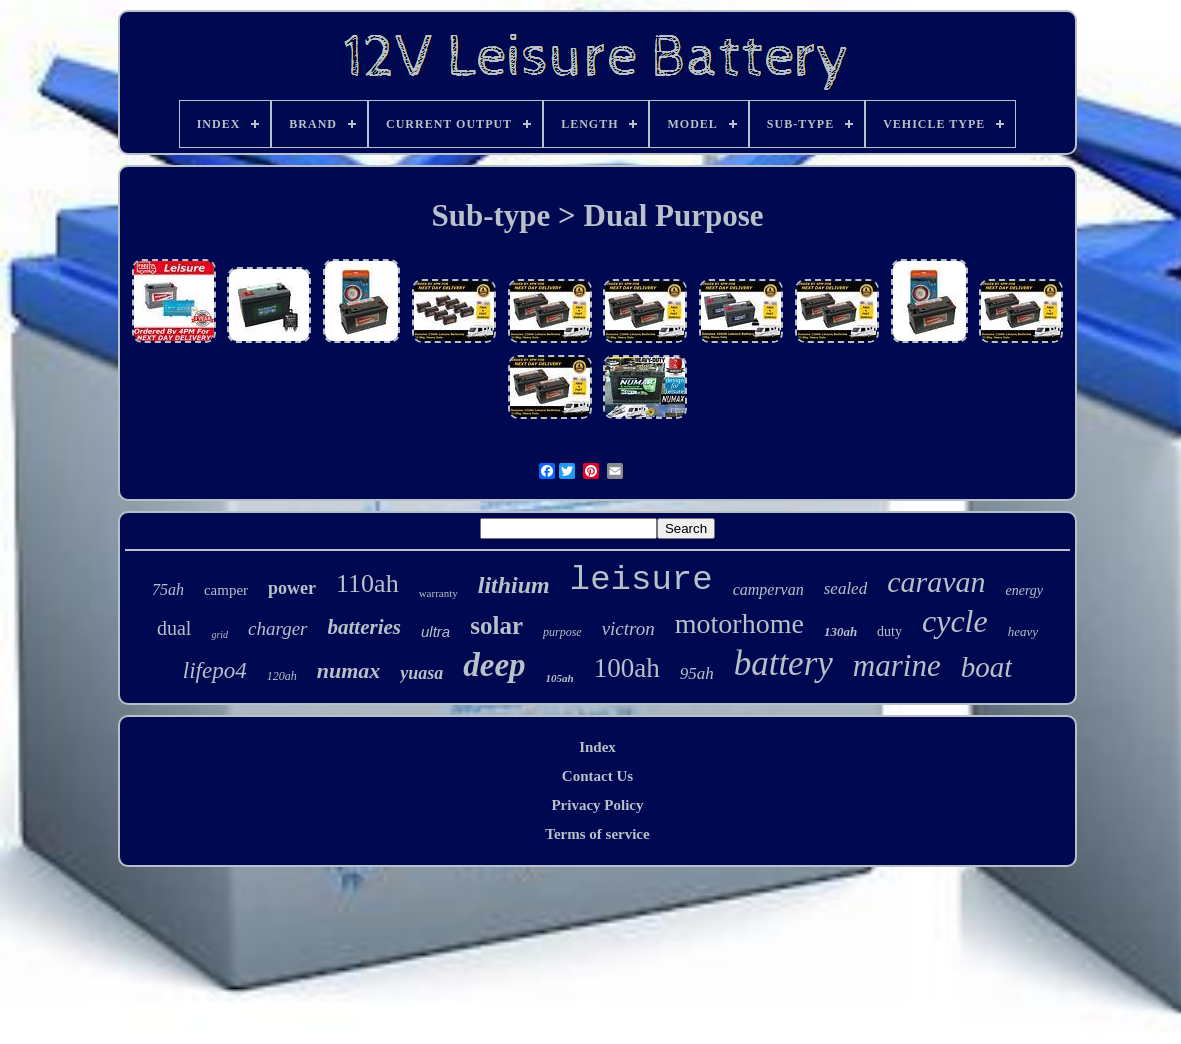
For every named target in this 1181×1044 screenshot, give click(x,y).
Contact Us (597, 776)
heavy (1023, 631)
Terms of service (597, 834)
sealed (845, 588)
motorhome (739, 623)
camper (226, 590)
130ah (840, 631)
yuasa (421, 673)
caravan (936, 581)
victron (628, 628)
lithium (514, 585)
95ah (697, 673)
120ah (282, 676)
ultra (435, 631)
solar (496, 625)
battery (783, 663)
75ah (168, 589)
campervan (768, 589)
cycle (955, 621)
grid (219, 634)
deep (494, 665)
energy (1024, 590)
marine (897, 665)
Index (597, 747)
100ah (627, 668)
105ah (560, 678)
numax (349, 670)
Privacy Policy (597, 805)
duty (889, 631)
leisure (641, 580)
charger (277, 628)
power (292, 588)
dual (174, 628)
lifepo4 (215, 670)
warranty (438, 593)
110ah (367, 583)
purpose (562, 632)
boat (987, 667)
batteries (365, 627)
